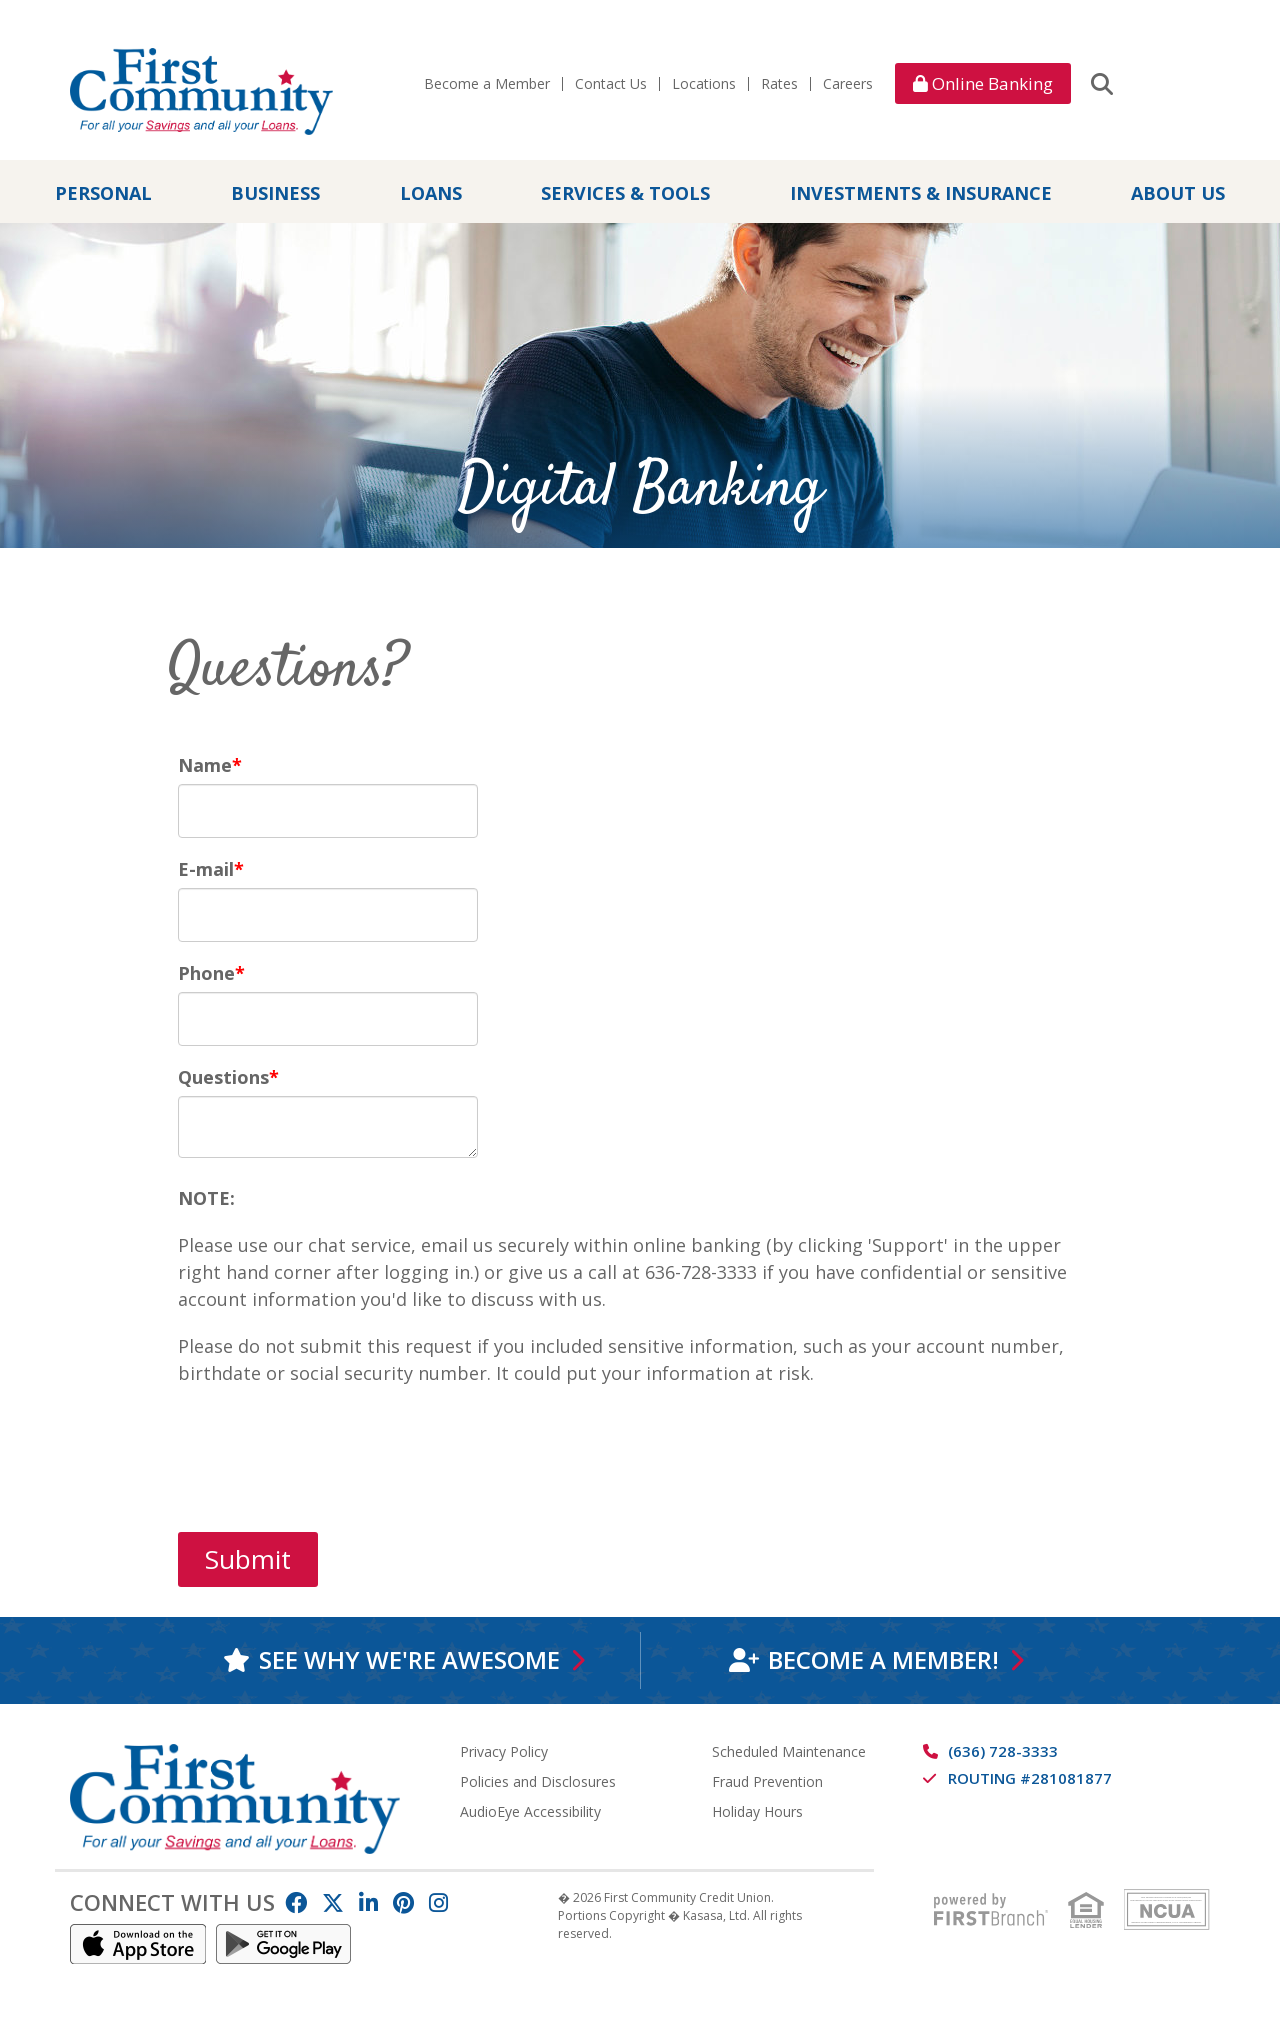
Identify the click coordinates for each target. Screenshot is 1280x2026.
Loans (431, 193)
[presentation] (330, 1446)
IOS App (138, 1943)
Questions (223, 1077)
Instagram (438, 1902)
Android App (284, 1943)
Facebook (296, 1902)
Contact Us (611, 84)
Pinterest (403, 1902)
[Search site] (1102, 83)
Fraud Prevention (767, 1780)
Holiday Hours (757, 1810)
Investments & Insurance (921, 193)
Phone (206, 973)
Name (205, 765)
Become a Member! (883, 1659)
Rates (779, 84)
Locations (704, 84)
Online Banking (983, 83)
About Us (1178, 193)
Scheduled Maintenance (789, 1750)
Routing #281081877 (1030, 1777)
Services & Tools (625, 193)
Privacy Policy (504, 1750)
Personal (103, 193)
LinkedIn (368, 1902)
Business (275, 193)
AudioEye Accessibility (530, 1810)
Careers (848, 84)
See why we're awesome (409, 1659)
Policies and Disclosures (538, 1780)
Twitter (333, 1902)
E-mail (206, 869)
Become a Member (487, 84)
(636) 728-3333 (1003, 1750)
